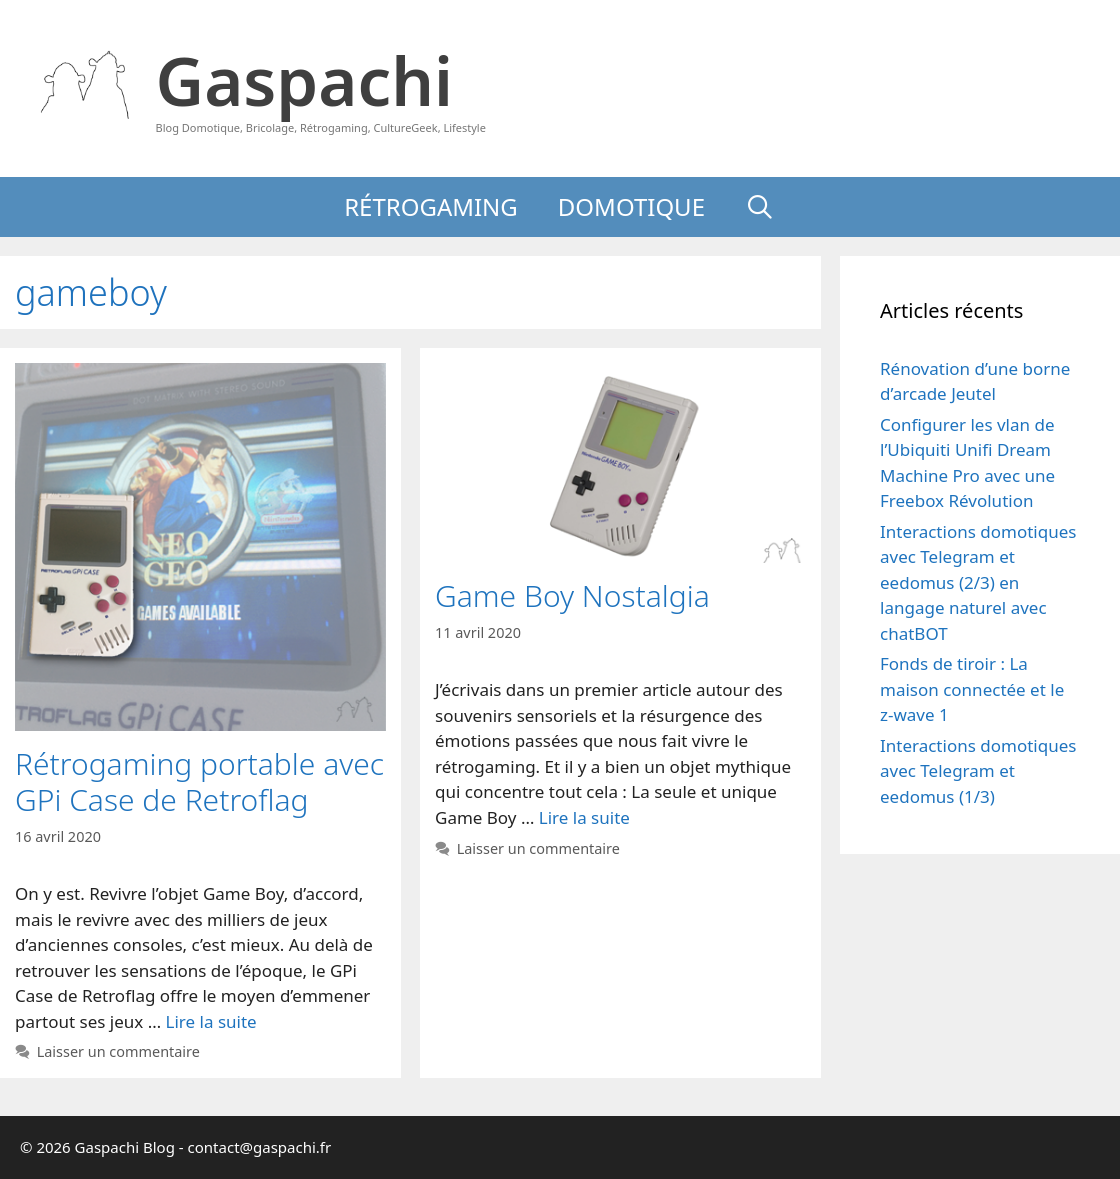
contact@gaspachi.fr (260, 1147)
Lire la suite (211, 1021)
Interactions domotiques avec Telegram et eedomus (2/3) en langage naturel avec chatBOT (978, 582)
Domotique (631, 206)
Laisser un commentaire (118, 1051)
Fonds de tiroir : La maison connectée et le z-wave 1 (972, 689)
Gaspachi (304, 80)
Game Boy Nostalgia (572, 595)
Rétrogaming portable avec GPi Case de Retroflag (199, 781)
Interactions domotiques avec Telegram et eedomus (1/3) (978, 771)
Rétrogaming (431, 206)
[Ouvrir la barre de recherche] (760, 207)
